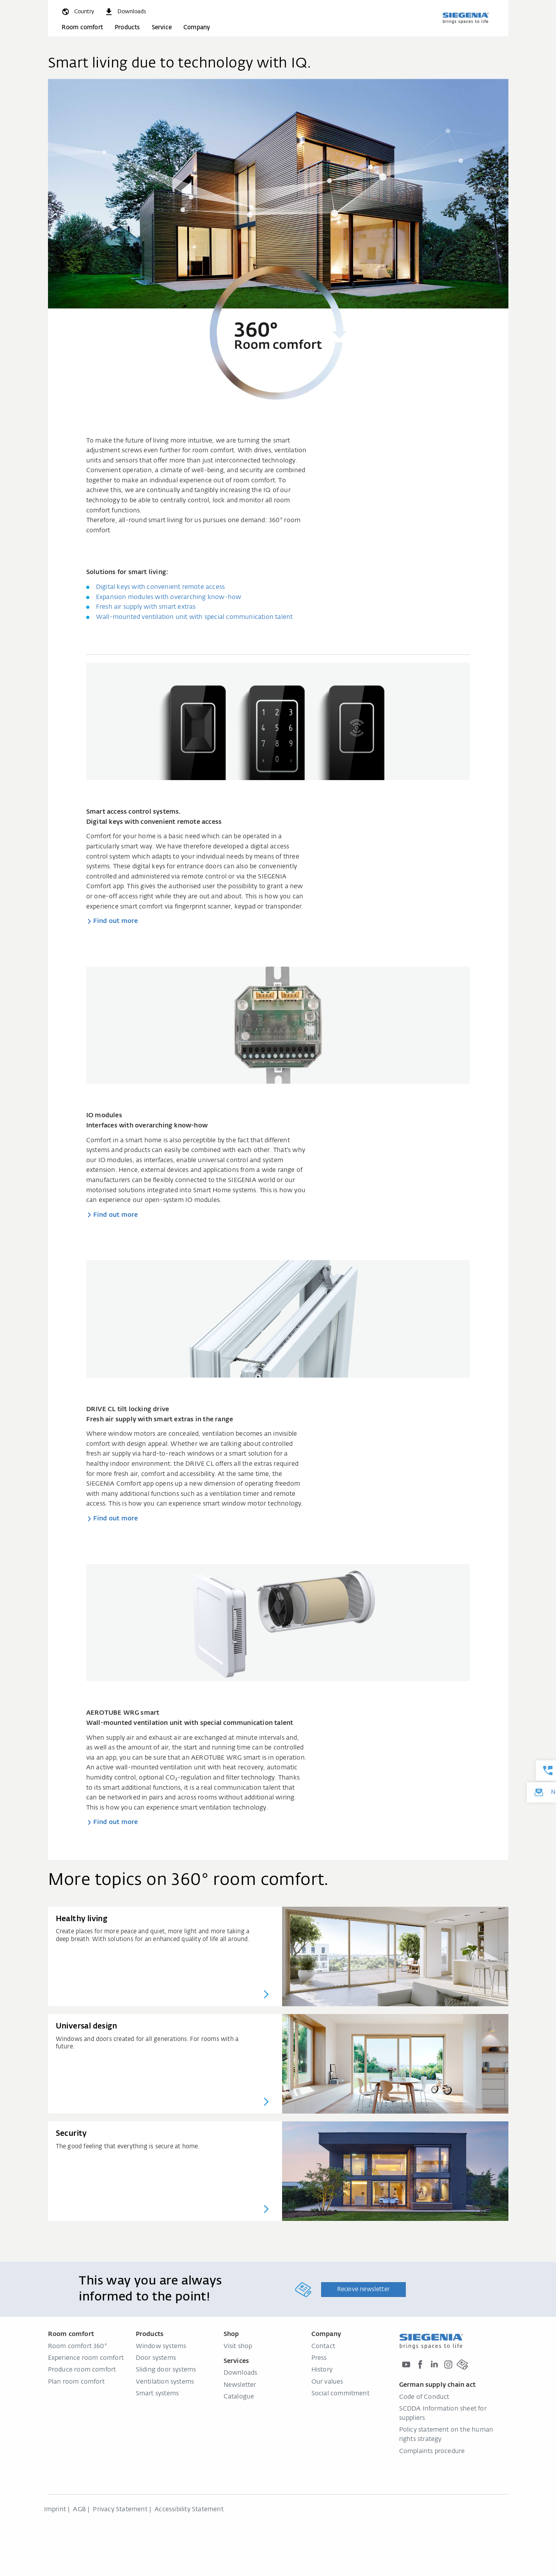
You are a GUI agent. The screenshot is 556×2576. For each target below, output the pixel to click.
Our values (327, 2382)
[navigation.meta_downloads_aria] (125, 11)
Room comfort (82, 27)
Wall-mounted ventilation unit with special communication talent (194, 617)
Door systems (156, 2358)
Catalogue (239, 2397)
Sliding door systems (166, 2370)
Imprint (55, 2510)
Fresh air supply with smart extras (146, 607)
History (321, 2370)
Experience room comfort (86, 2358)
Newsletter (240, 2385)
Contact (323, 2346)
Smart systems (157, 2394)
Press (319, 2358)
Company (196, 27)
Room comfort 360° (77, 2346)
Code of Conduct (424, 2397)
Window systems (161, 2346)
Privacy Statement (120, 2510)
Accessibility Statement (189, 2510)
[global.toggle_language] (77, 11)
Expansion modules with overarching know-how (169, 597)
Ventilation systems (165, 2382)
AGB (79, 2510)
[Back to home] (465, 18)
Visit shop (238, 2346)
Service (162, 27)
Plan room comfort (76, 2382)
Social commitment (340, 2394)
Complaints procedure (432, 2451)
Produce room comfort (82, 2370)
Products (127, 27)
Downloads (241, 2373)
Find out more (115, 921)
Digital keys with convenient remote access (160, 587)
